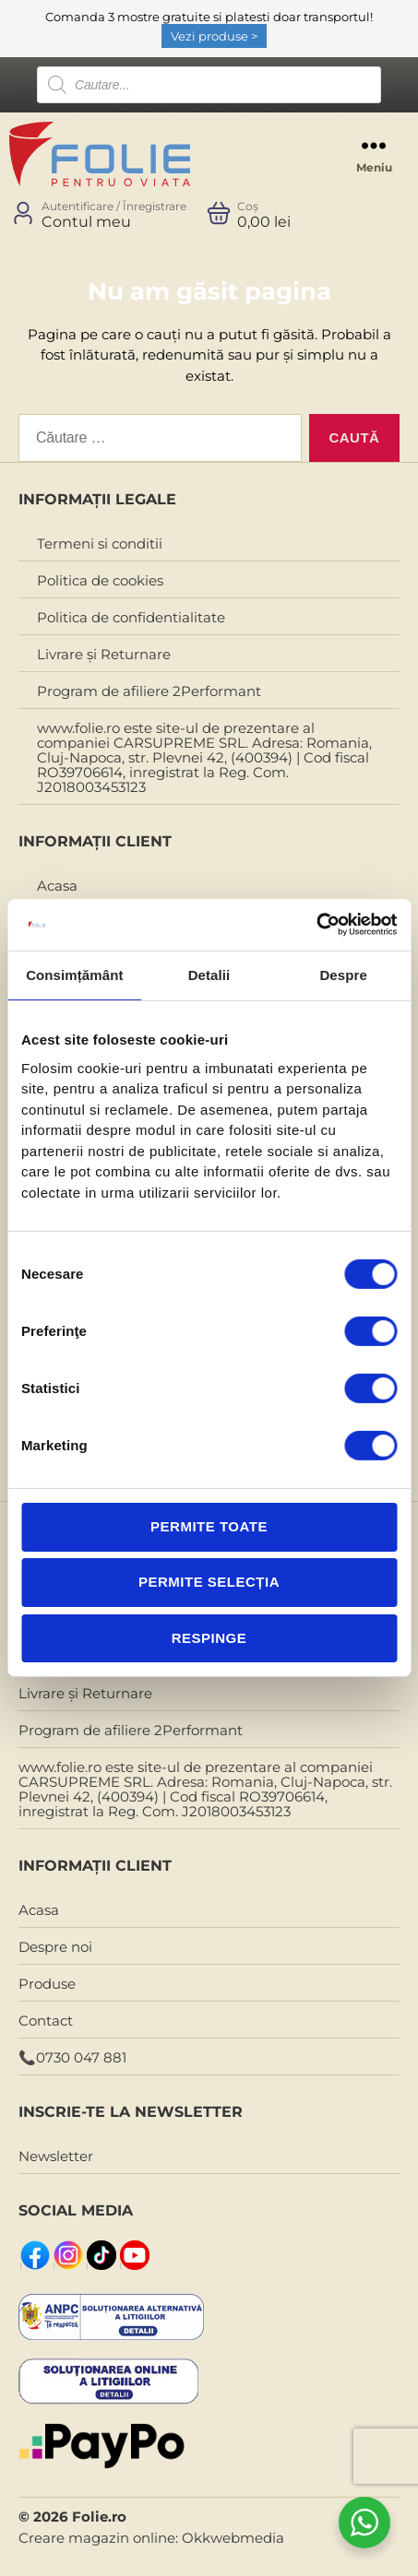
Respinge (209, 1637)
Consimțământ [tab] (74, 974)
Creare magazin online (96, 2537)
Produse (47, 1983)
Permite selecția (209, 1581)
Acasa (57, 885)
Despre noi (55, 1947)
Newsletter (55, 2156)
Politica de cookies (100, 580)
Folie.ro (99, 2516)
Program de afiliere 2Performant (149, 691)
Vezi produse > (214, 36)
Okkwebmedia (233, 2537)
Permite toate (209, 1526)
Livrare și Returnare (104, 654)
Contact (45, 2020)
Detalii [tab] (209, 974)
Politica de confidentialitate (131, 617)
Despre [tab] (342, 974)
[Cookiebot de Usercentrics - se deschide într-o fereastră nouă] (316, 925)
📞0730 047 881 (72, 2057)
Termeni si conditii (99, 543)
